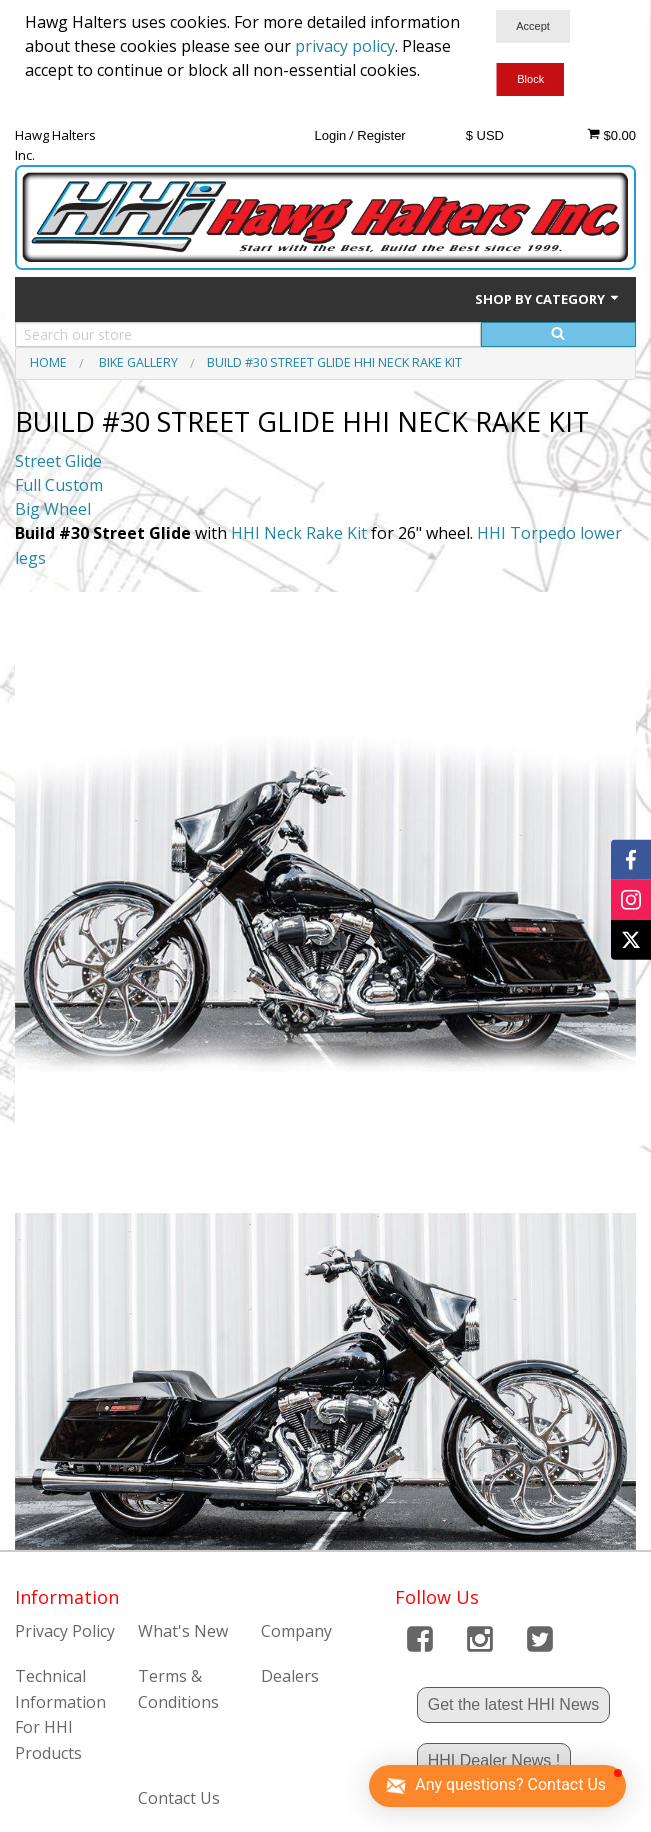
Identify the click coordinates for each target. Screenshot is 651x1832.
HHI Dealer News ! (494, 1760)
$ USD (485, 135)
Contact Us (179, 1798)
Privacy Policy (65, 1631)
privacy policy (345, 46)
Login (330, 135)
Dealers (290, 1676)
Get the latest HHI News (514, 1704)
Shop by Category (548, 299)
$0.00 (611, 135)
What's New (183, 1631)
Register (381, 135)
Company (296, 1631)
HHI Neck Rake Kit (299, 533)
